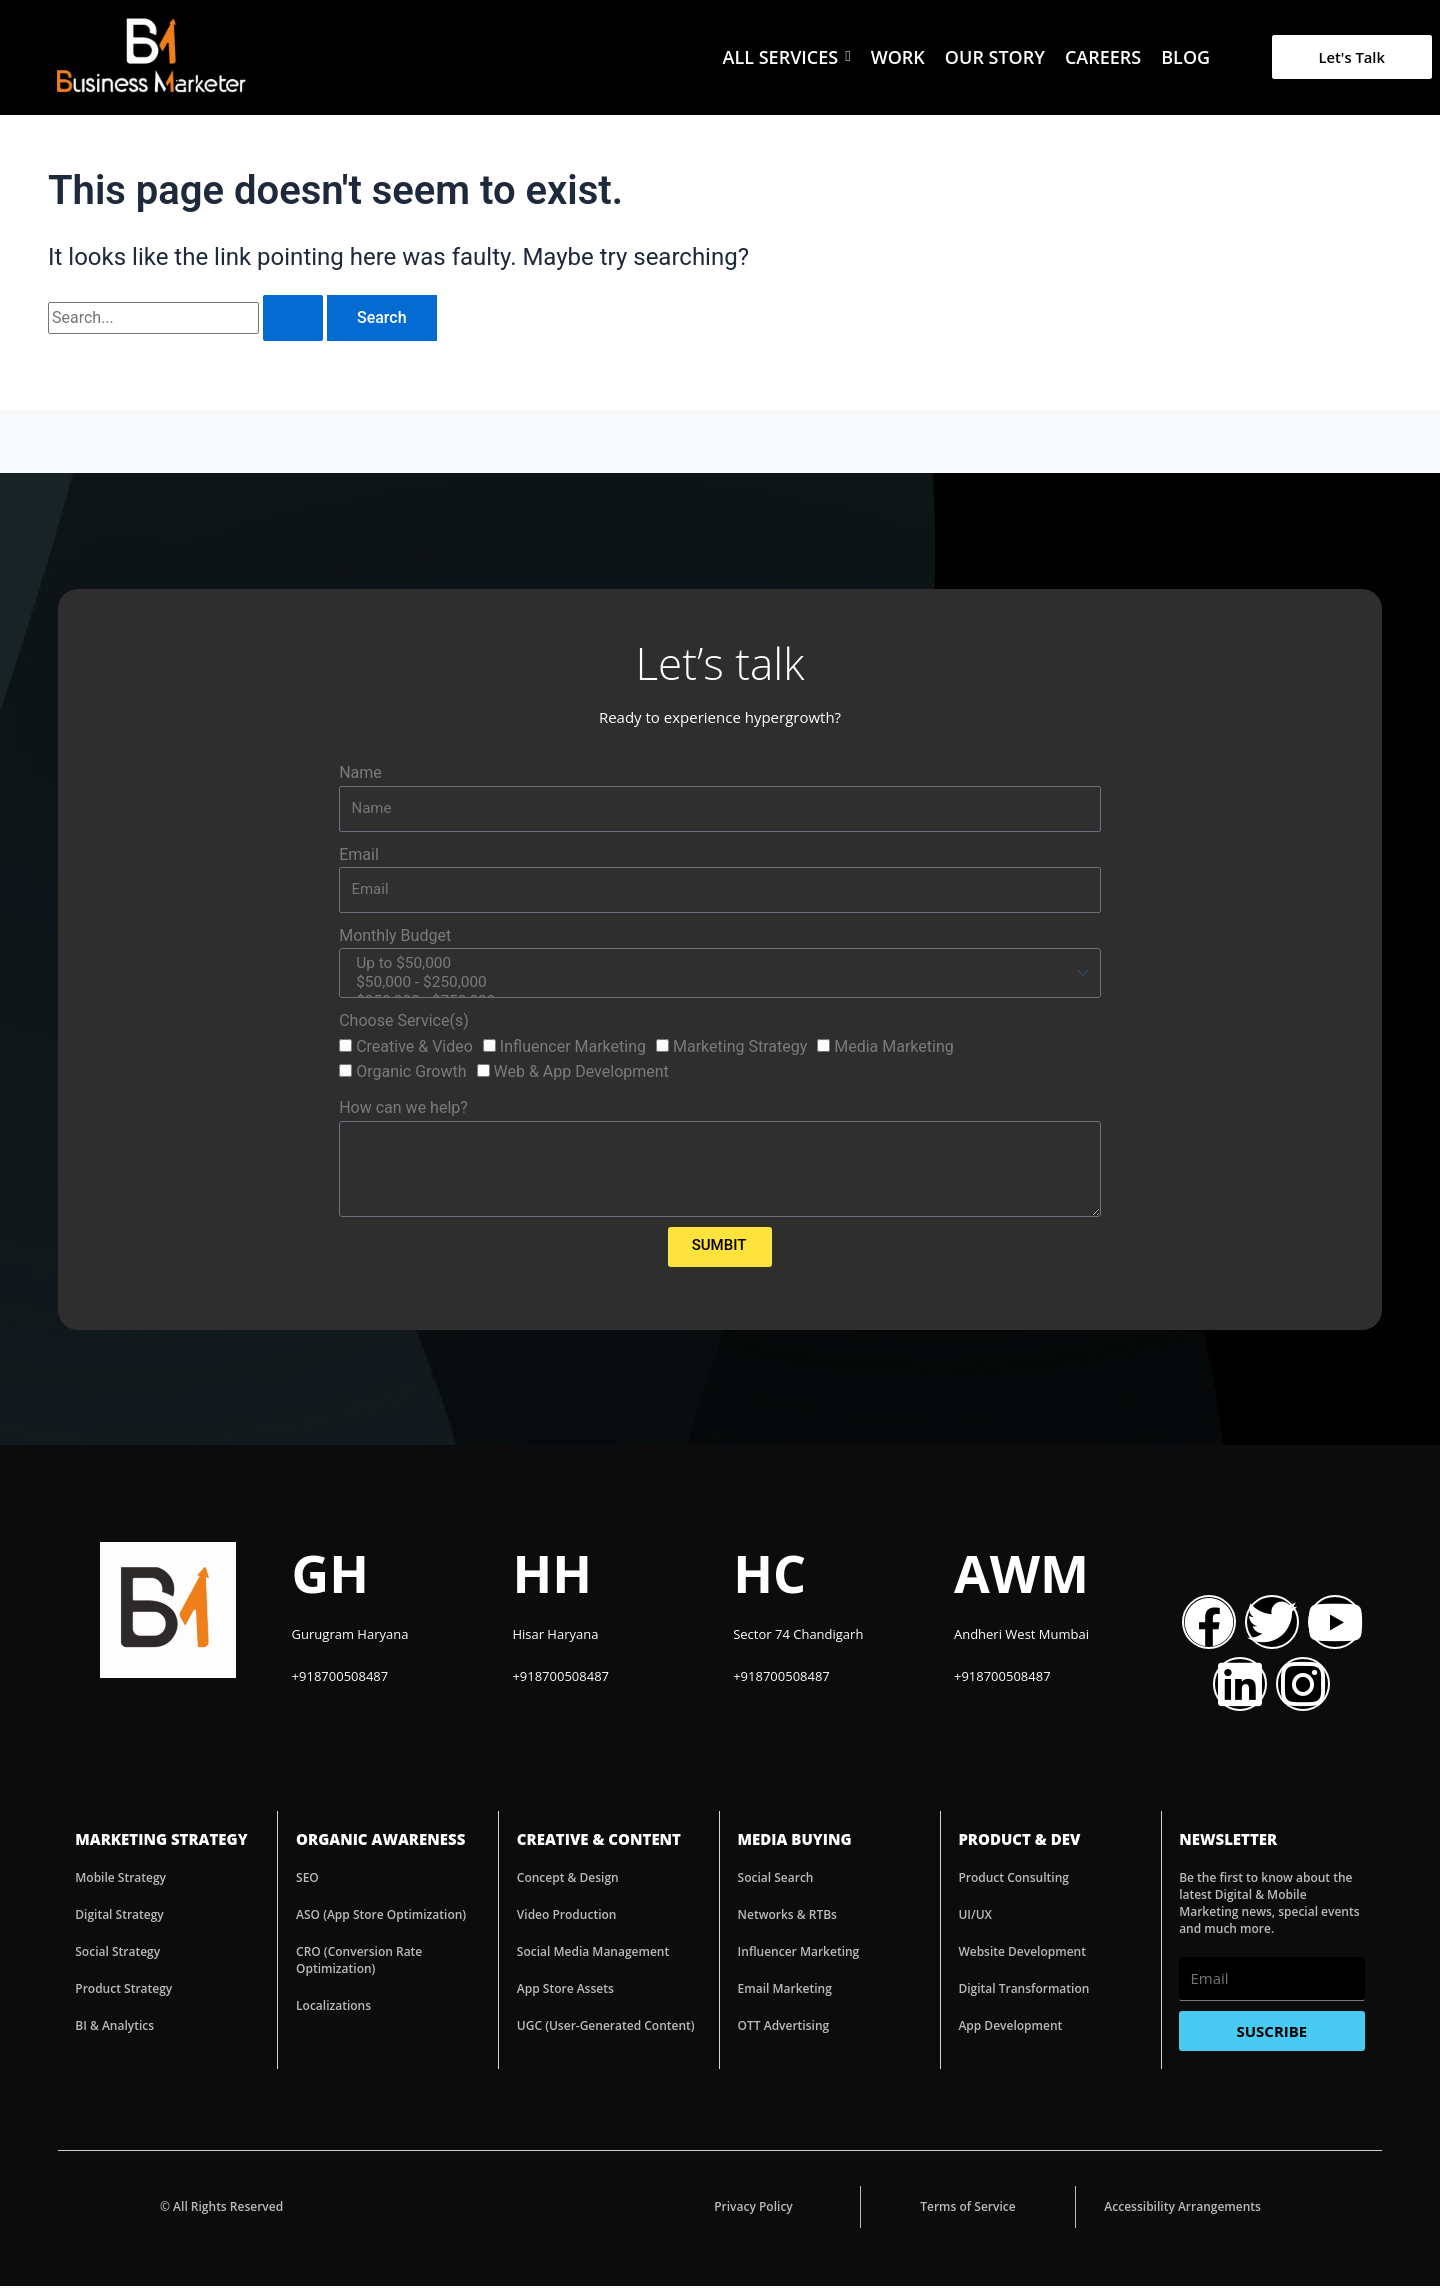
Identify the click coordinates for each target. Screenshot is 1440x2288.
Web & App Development (581, 1073)
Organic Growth (411, 1073)
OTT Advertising (784, 2027)
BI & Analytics (114, 2027)
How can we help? (403, 1109)
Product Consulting (1013, 1879)
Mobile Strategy (120, 1879)
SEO (307, 1879)
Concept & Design (568, 1879)
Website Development (1022, 1953)
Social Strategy (117, 1953)
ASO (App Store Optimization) (381, 1916)
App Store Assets (565, 1990)
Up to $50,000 (717, 964)
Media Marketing (894, 1048)
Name (360, 772)
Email (359, 854)
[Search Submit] (293, 318)
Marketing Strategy (740, 1048)
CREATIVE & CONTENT (599, 1841)
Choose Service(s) (404, 1022)
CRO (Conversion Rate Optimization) (359, 1962)
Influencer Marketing (573, 1048)
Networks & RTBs (787, 1916)
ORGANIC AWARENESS (380, 1841)
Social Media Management (593, 1953)
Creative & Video (414, 1048)
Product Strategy (123, 1990)
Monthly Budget (395, 935)
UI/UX (975, 1916)
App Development (1010, 2027)
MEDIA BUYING (795, 1841)
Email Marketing (785, 1990)
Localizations (333, 2007)
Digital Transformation (1023, 1990)
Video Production (567, 1916)
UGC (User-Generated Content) (606, 2027)
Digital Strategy (119, 1916)
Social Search (776, 1879)
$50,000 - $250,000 (717, 984)
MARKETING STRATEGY (161, 1841)
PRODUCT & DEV (1019, 1841)
